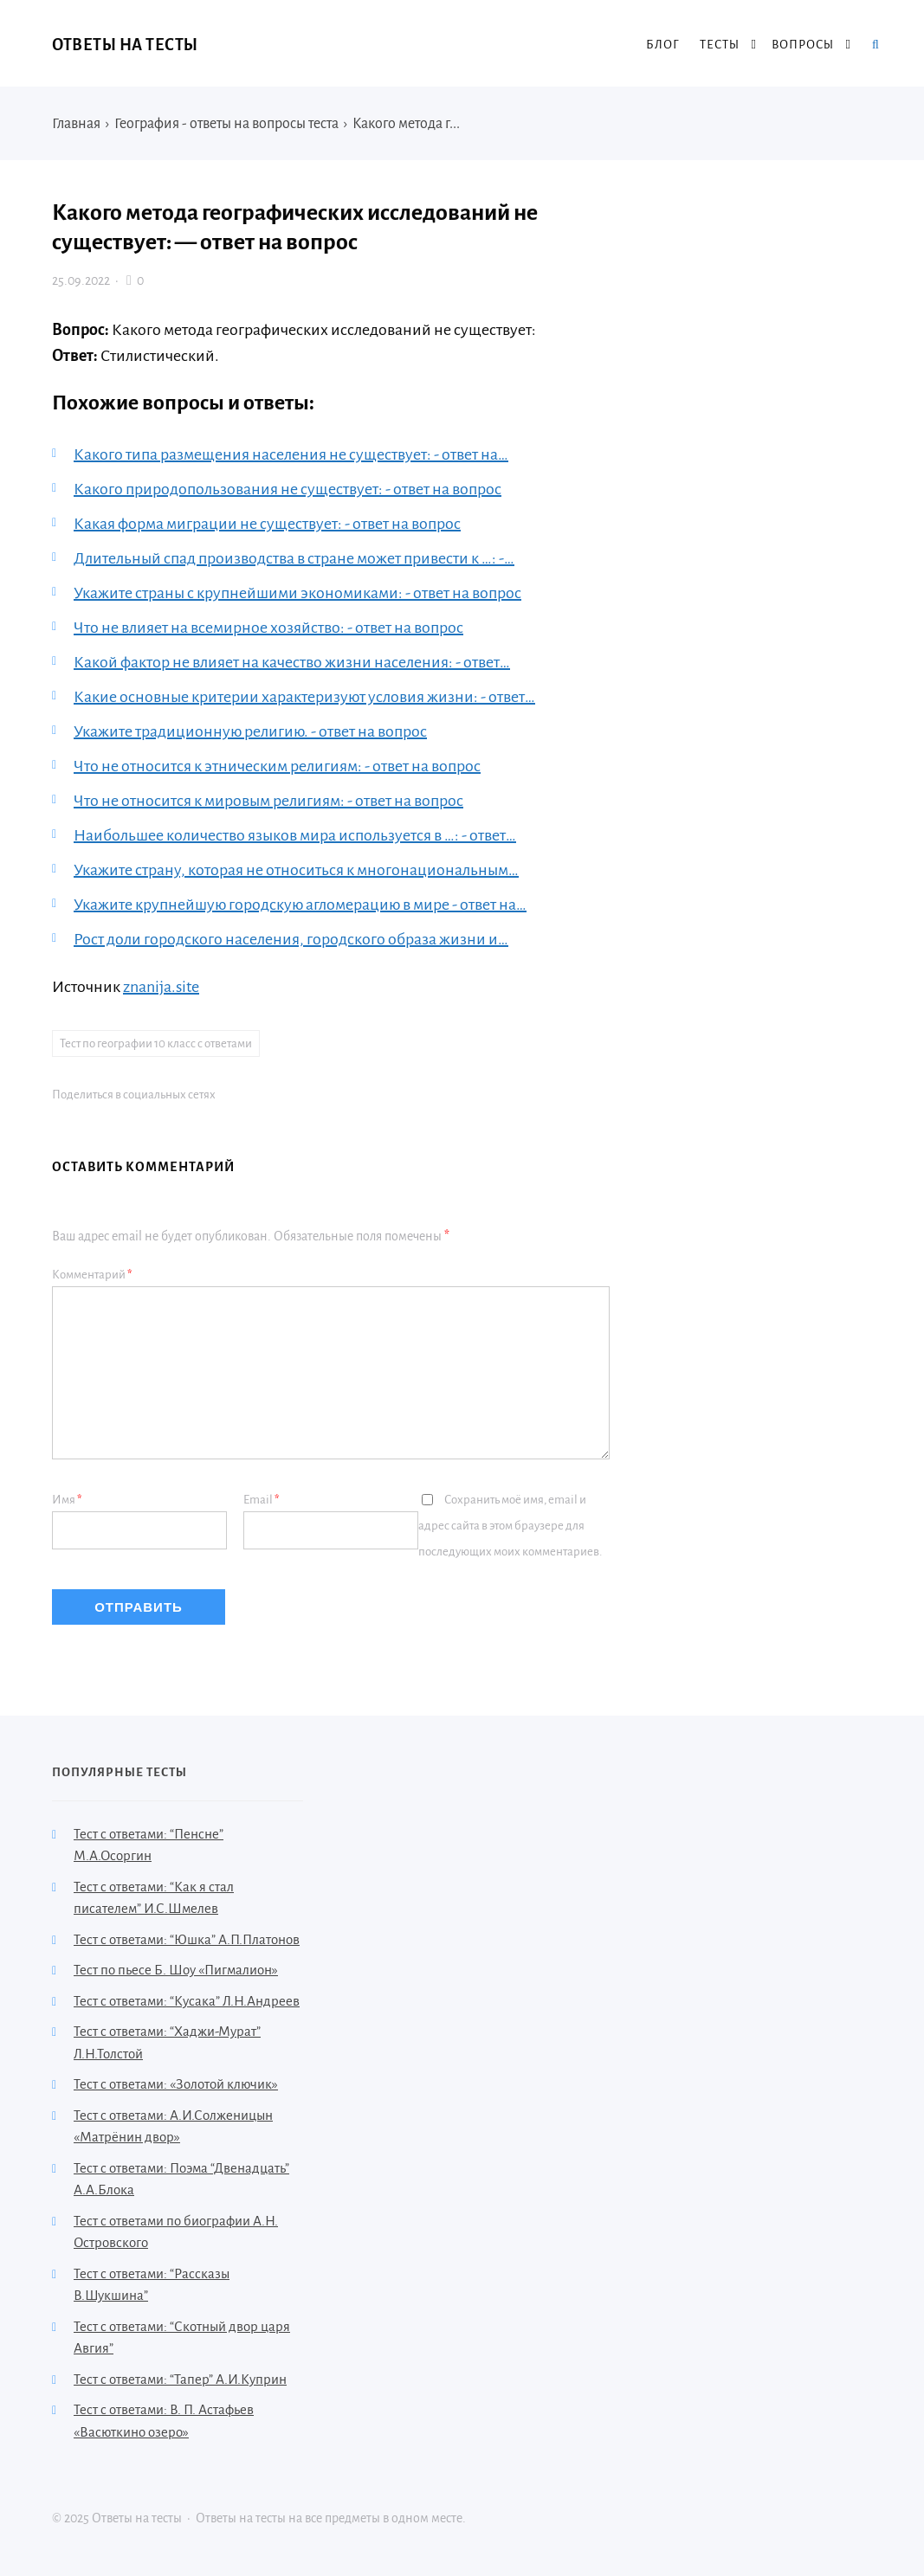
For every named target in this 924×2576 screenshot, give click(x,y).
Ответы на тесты (125, 45)
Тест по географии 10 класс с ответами (156, 1043)
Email (261, 1499)
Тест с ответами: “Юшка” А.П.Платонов (187, 1939)
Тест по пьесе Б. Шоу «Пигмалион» (176, 1969)
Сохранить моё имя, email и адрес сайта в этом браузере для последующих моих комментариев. (510, 1525)
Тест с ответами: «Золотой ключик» (176, 2084)
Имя (67, 1499)
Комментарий (92, 1274)
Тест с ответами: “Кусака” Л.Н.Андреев (187, 2000)
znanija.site (161, 986)
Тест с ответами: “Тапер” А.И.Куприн (180, 2379)
